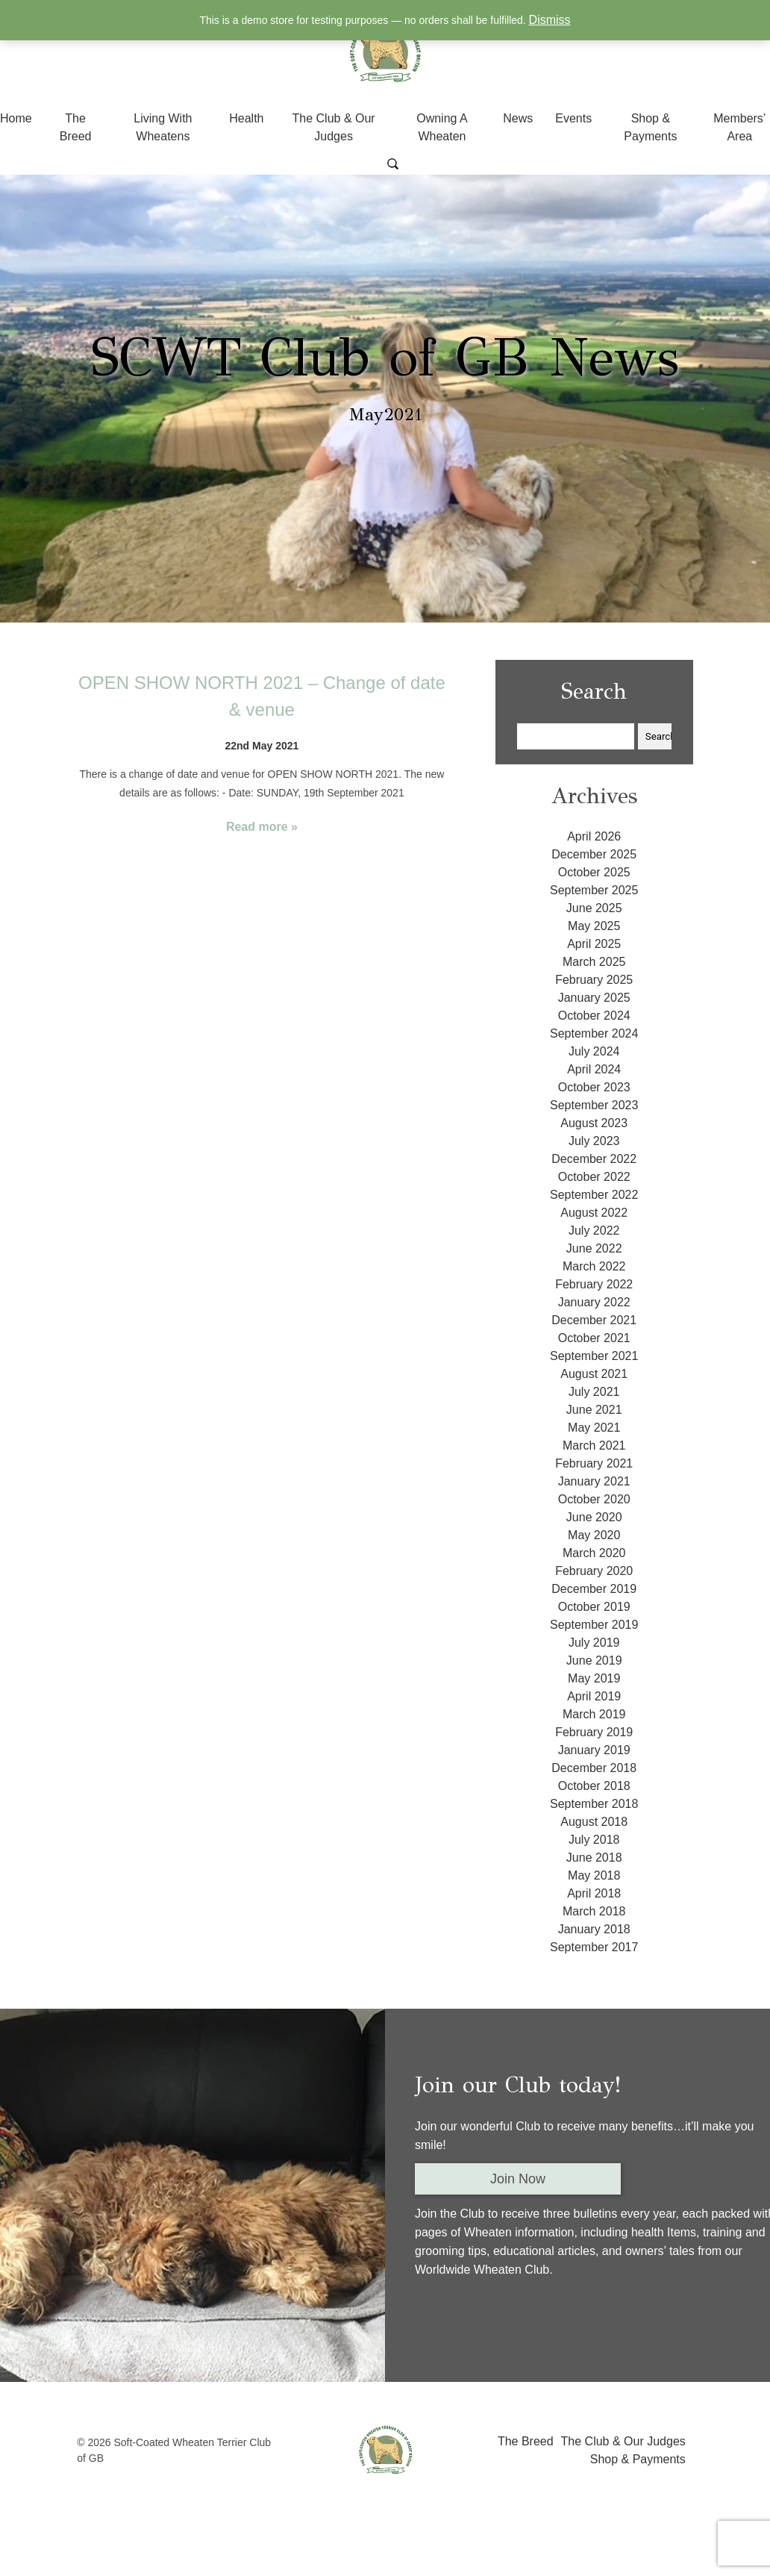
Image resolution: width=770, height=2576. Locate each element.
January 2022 (594, 1302)
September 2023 (594, 1105)
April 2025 (594, 944)
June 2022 (594, 1248)
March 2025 (594, 961)
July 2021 (594, 1391)
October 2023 (594, 1087)
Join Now (517, 2178)
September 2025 (594, 890)
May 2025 (594, 926)
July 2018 (594, 1839)
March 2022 (594, 1266)
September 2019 (594, 1624)
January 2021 (594, 1481)
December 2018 (593, 1768)
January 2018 (594, 1929)
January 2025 (594, 997)
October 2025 (594, 872)
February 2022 (594, 1284)
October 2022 (594, 1176)
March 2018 (594, 1911)
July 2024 (594, 1051)
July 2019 (594, 1642)
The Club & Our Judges (623, 2441)
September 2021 (594, 1356)
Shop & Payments (638, 2459)
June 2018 (594, 1857)
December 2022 (593, 1159)
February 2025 (594, 979)
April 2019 (594, 1696)
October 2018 (594, 1786)
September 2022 (594, 1194)
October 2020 (594, 1499)
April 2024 (594, 1069)
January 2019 (594, 1750)
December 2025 (593, 854)
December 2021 (593, 1320)
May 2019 (594, 1678)
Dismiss (550, 19)
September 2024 (594, 1033)
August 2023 (593, 1123)
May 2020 (594, 1535)
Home (16, 118)
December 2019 (593, 1588)
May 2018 (594, 1875)
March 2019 (594, 1714)
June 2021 (594, 1409)
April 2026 (594, 836)
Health (246, 118)
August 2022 (593, 1212)
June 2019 (594, 1660)
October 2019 (594, 1606)
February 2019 (594, 1732)
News (518, 118)
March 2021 (594, 1445)
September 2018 (594, 1803)
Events (573, 118)
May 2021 (594, 1427)
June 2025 (594, 908)
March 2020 (594, 1553)
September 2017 (594, 1947)
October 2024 (594, 1015)
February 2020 (594, 1571)
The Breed (526, 2441)
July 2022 (594, 1230)
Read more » (262, 826)
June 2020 (594, 1517)
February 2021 (594, 1463)
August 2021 (593, 1373)
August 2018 (593, 1821)
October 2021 (594, 1338)
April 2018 (594, 1893)
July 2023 (594, 1141)
